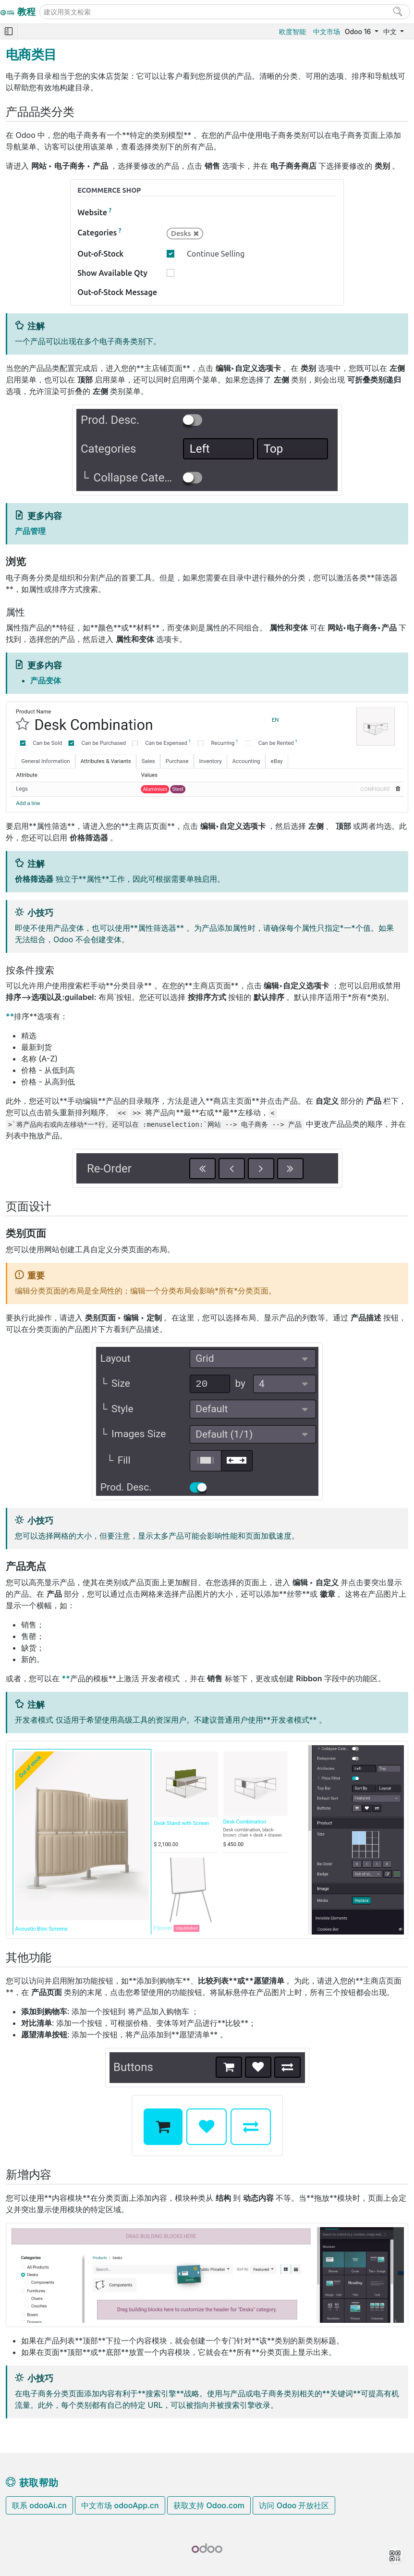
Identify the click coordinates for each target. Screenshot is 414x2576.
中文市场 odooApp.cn (119, 2505)
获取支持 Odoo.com (208, 2505)
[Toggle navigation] (8, 31)
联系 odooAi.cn (39, 2505)
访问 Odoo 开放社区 (294, 2505)
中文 (391, 31)
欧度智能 (292, 31)
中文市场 (326, 31)
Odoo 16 (359, 31)
